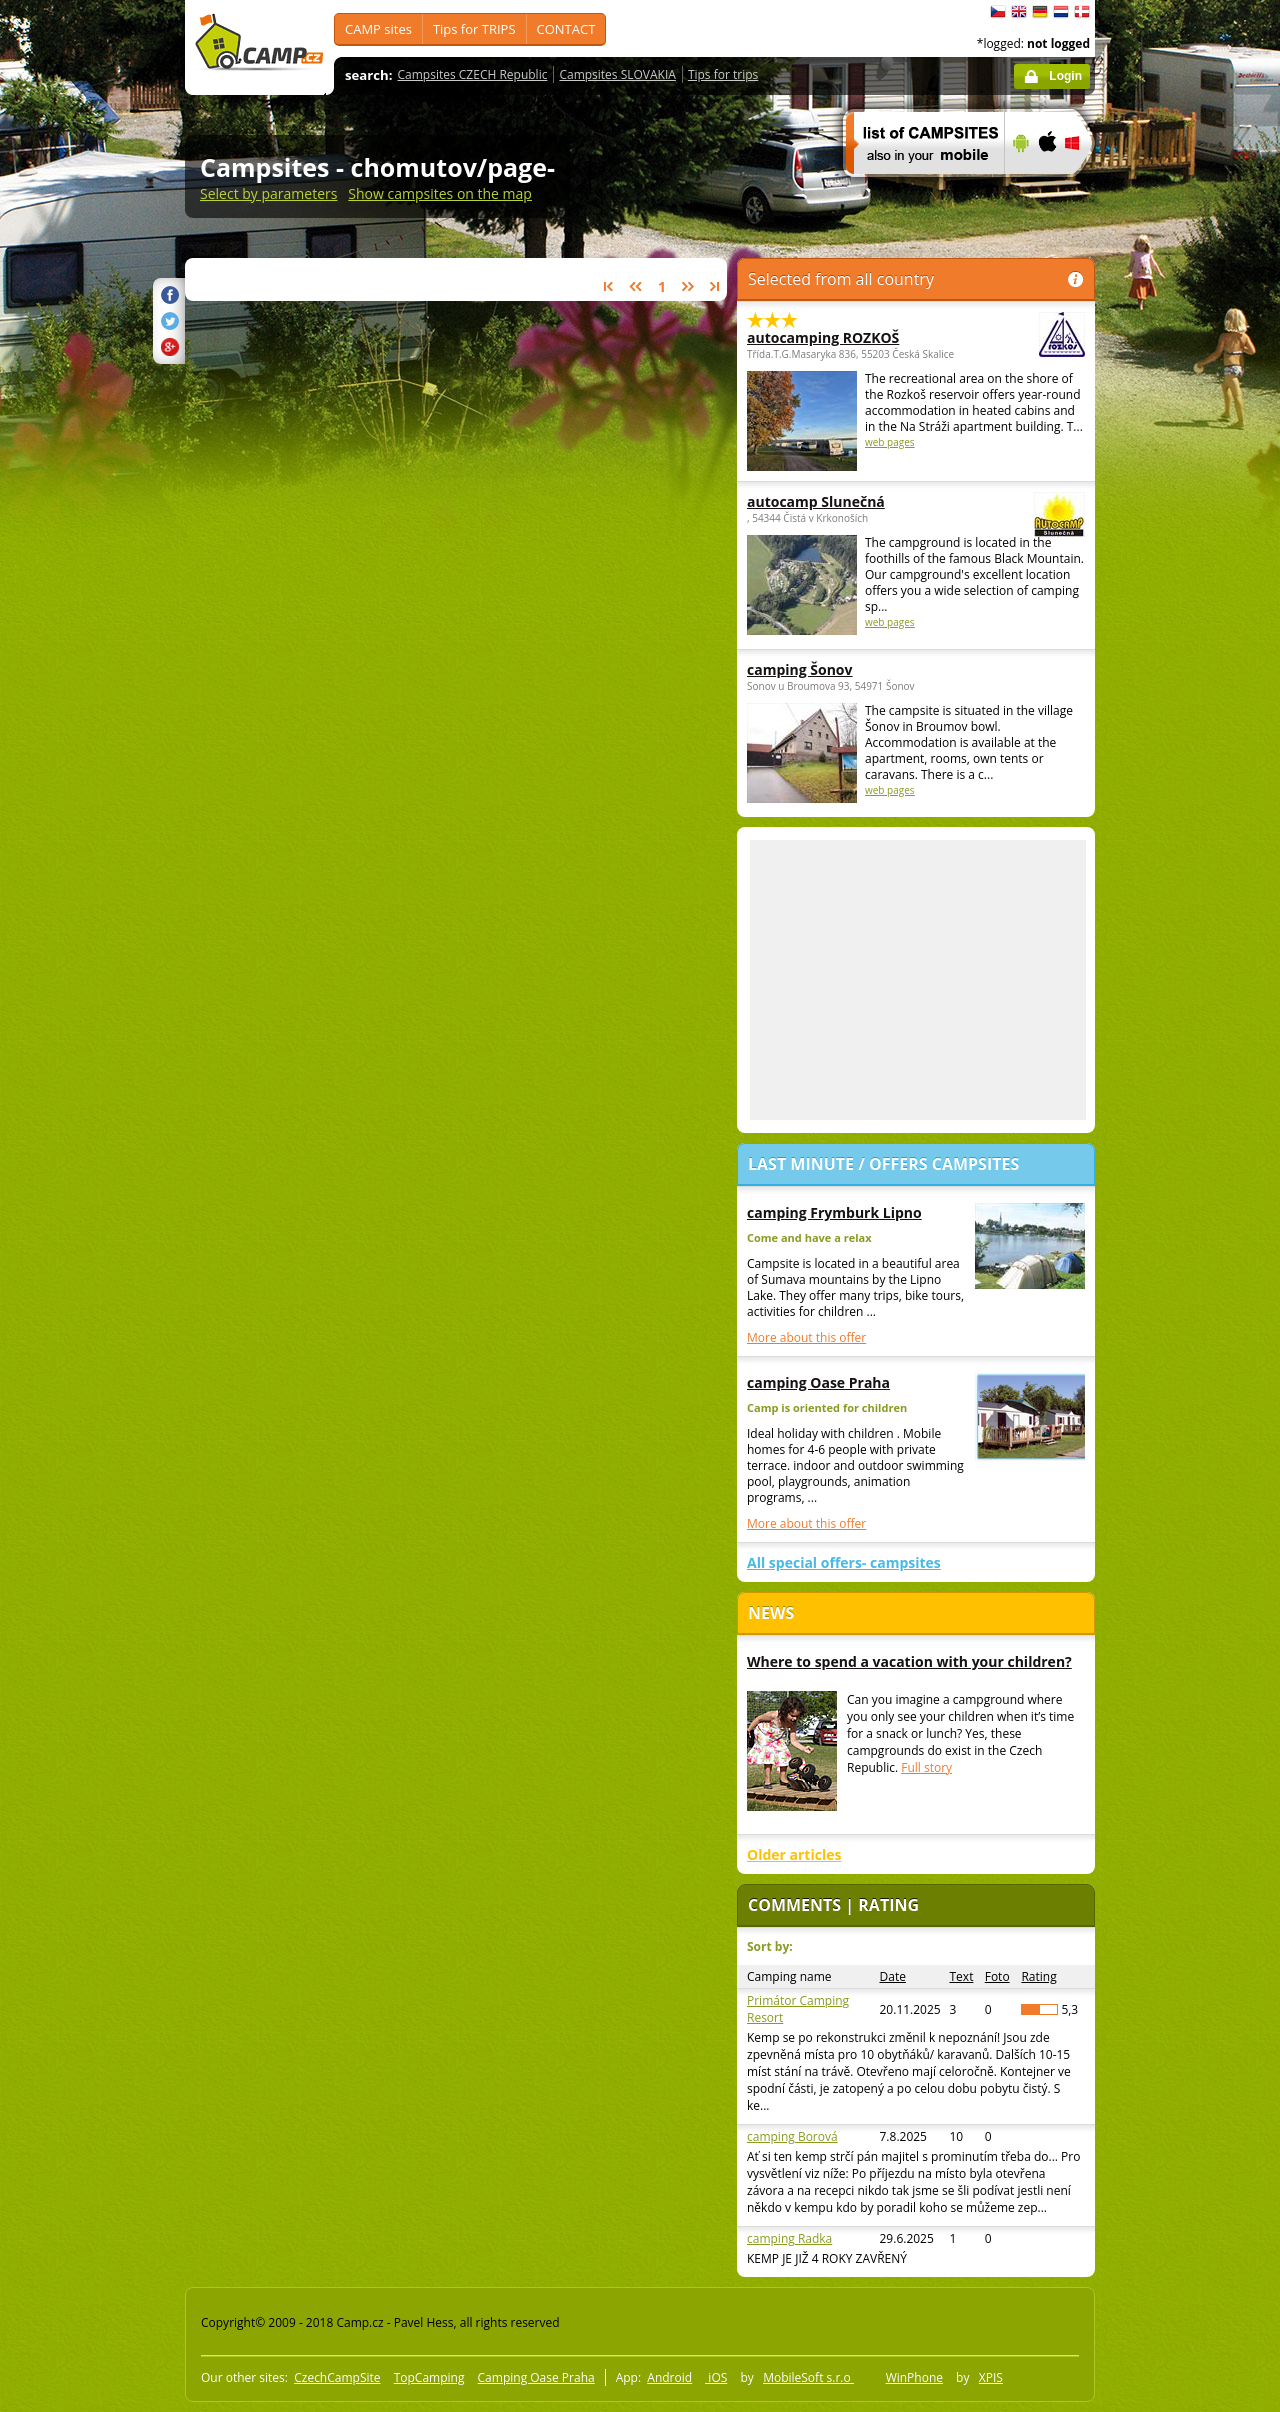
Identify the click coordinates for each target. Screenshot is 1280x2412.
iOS (716, 2377)
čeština (998, 12)
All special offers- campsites (844, 1562)
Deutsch (1040, 12)
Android (669, 2377)
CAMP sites (378, 29)
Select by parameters (268, 193)
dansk (1082, 12)
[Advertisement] (1179, 601)
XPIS (991, 2377)
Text (962, 1976)
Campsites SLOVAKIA (617, 74)
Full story (926, 1767)
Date (893, 1976)
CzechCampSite (337, 2377)
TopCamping (429, 2377)
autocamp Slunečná (861, 501)
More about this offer (806, 1337)
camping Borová (792, 2136)
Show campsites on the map (440, 193)
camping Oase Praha (818, 1382)
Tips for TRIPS (474, 29)
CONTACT (566, 29)
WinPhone (914, 2377)
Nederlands (1061, 12)
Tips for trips (723, 74)
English (1019, 12)
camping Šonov (800, 669)
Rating (1038, 1976)
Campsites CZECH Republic (473, 74)
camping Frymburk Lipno (834, 1212)
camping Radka (789, 2238)
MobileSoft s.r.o (808, 2377)
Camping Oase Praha (536, 2377)
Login (1065, 76)
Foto (997, 1976)
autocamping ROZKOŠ (861, 337)
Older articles (794, 1854)
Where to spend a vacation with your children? (909, 1661)
